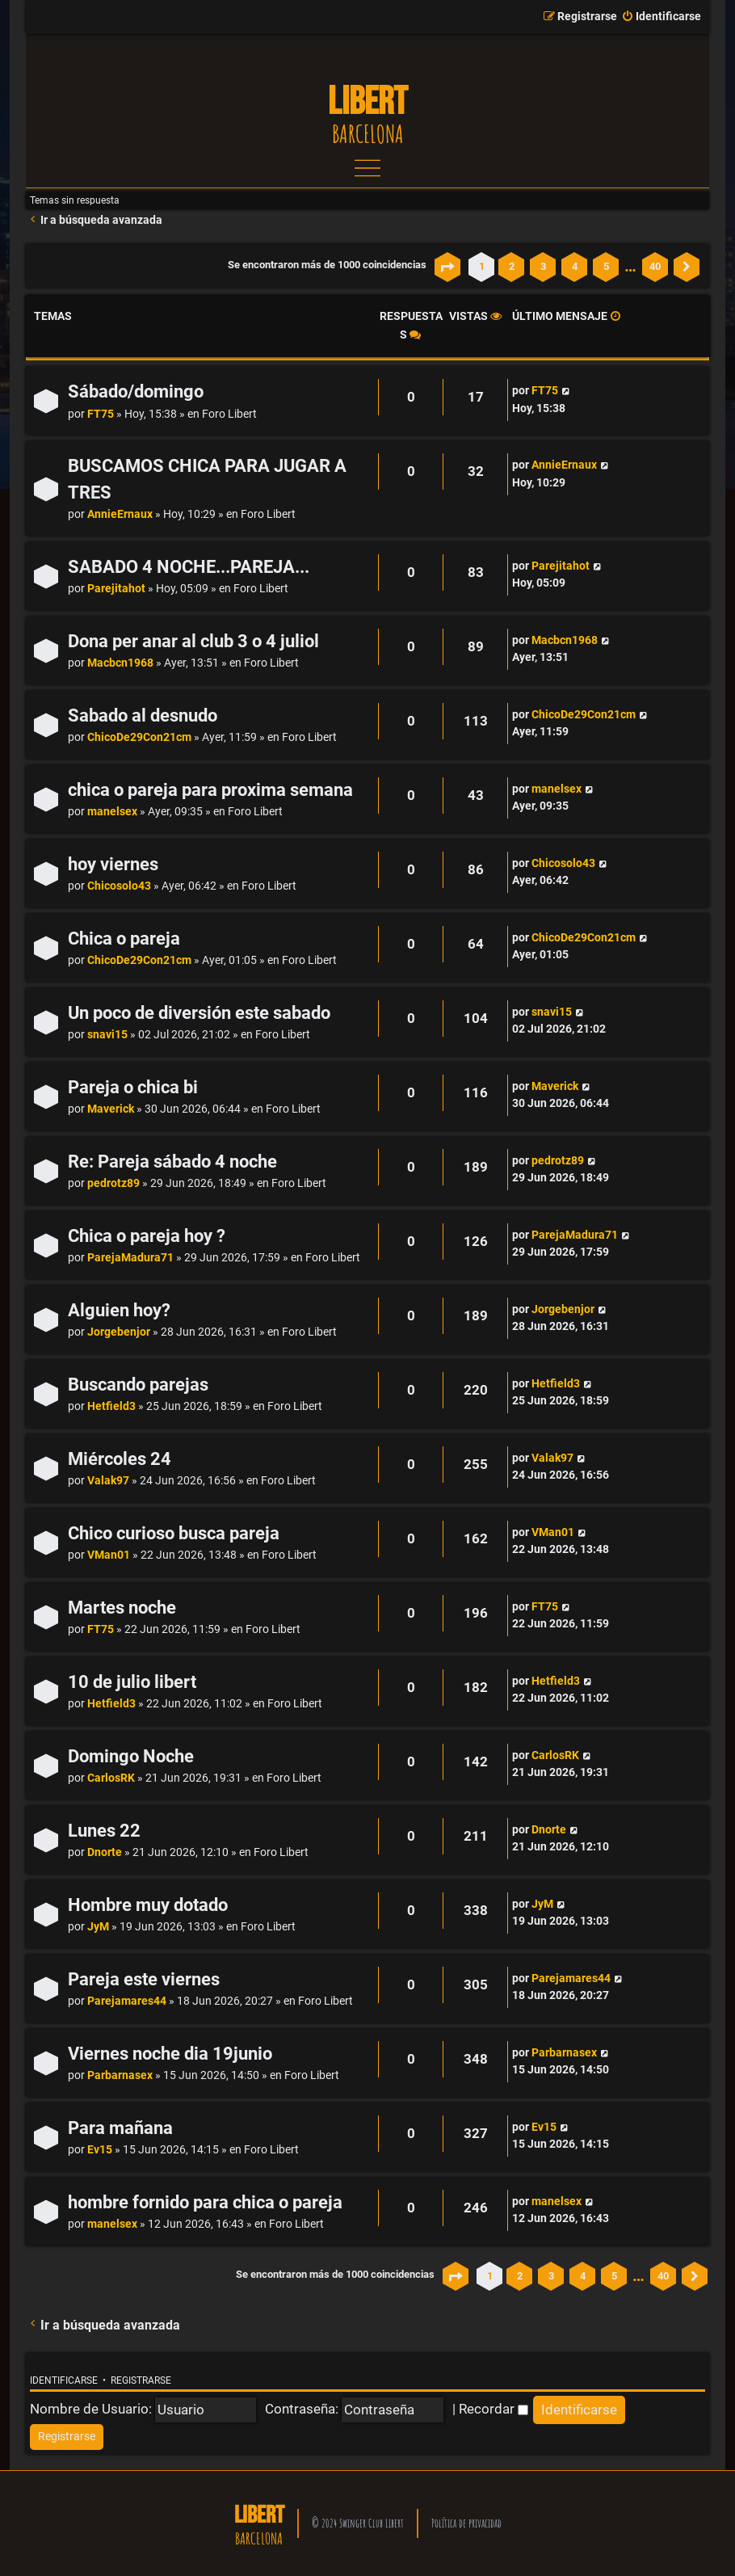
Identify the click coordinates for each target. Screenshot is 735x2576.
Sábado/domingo (136, 391)
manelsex (112, 812)
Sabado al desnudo (142, 715)
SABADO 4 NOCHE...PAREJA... (188, 567)
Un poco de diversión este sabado (199, 1013)
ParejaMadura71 (130, 1258)
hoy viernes (113, 864)
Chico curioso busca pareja (173, 1533)
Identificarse (64, 2380)
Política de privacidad (466, 2523)
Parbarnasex (120, 2075)
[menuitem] (661, 17)
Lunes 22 (104, 1830)
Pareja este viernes (144, 1979)
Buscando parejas (138, 1384)
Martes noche (122, 1607)
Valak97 (108, 1481)
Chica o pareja (124, 938)
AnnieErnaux (120, 514)
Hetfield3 (111, 1406)
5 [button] (606, 266)
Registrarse (141, 2380)
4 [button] (575, 266)
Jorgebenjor (118, 1332)
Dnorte (104, 1852)
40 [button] (655, 266)
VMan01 (108, 1555)
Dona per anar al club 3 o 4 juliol (193, 641)
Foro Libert (229, 414)
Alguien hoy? (119, 1310)
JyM (98, 1927)
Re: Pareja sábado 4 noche (172, 1161)
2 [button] (511, 266)
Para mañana (120, 2128)
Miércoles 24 (119, 1459)
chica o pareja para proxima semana (210, 790)
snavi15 (107, 1035)
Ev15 (99, 2150)
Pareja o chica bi (133, 1087)
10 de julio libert (132, 1682)
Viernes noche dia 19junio (170, 2054)
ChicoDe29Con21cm (139, 737)
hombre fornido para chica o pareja (205, 2202)
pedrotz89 (113, 1183)
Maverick (110, 1109)
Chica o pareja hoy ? (146, 1236)
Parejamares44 (126, 2001)
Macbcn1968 (120, 663)
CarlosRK (111, 1778)
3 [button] (543, 266)
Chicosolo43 (119, 886)
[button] (447, 266)
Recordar (493, 2409)
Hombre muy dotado (148, 1905)
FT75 (100, 414)
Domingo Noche (131, 1756)
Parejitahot (116, 589)
